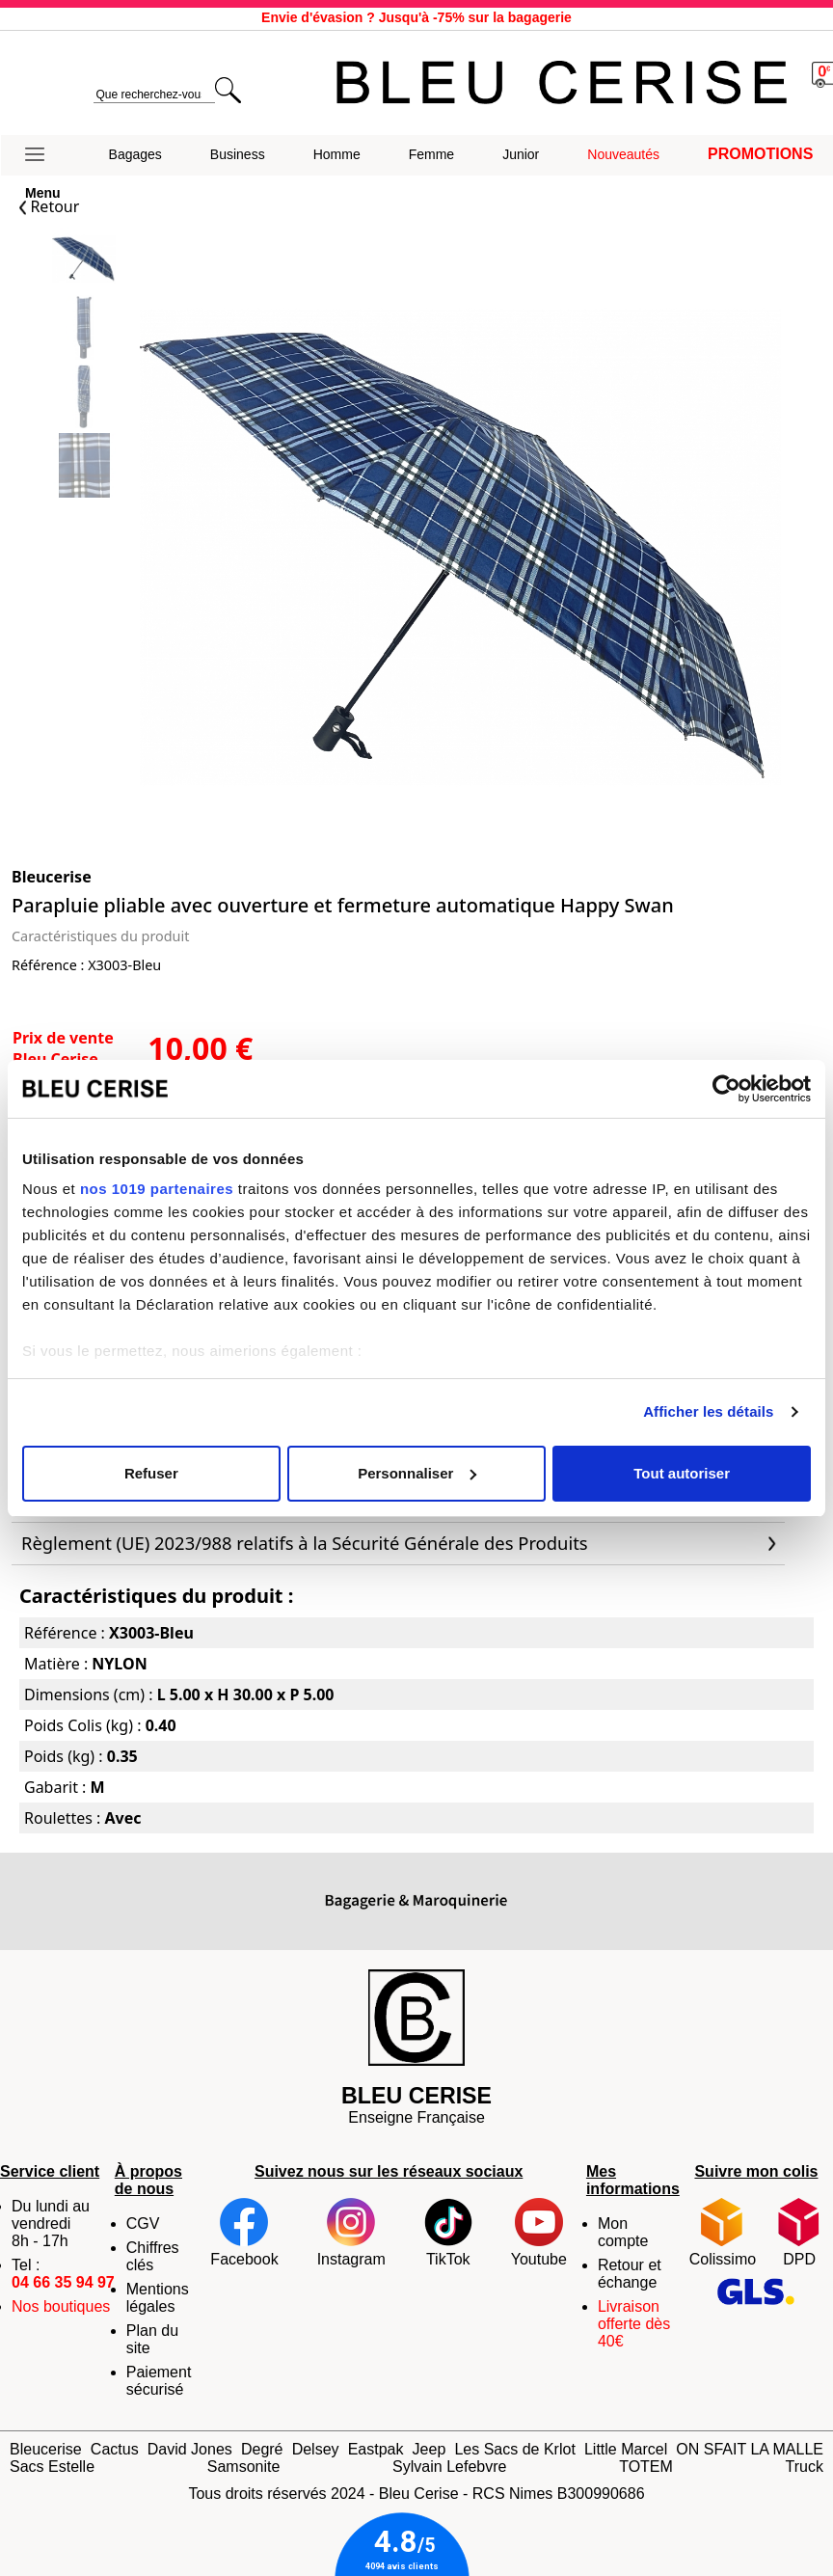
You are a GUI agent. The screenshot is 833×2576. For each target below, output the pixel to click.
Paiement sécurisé (159, 2381)
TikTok (448, 2232)
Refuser (151, 1473)
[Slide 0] (84, 261)
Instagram (351, 2232)
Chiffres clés (152, 2256)
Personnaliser (417, 1473)
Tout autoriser (681, 1473)
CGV (143, 2223)
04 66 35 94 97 (63, 2282)
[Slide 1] (84, 329)
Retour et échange (629, 2274)
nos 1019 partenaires (156, 1188)
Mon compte (623, 2232)
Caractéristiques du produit (100, 936)
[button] (43, 155)
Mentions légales (157, 2298)
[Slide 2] (84, 399)
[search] (154, 95)
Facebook (244, 2232)
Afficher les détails (708, 1411)
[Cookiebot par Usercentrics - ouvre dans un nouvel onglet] (726, 1088)
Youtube (539, 2232)
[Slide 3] (84, 467)
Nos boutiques (61, 2306)
